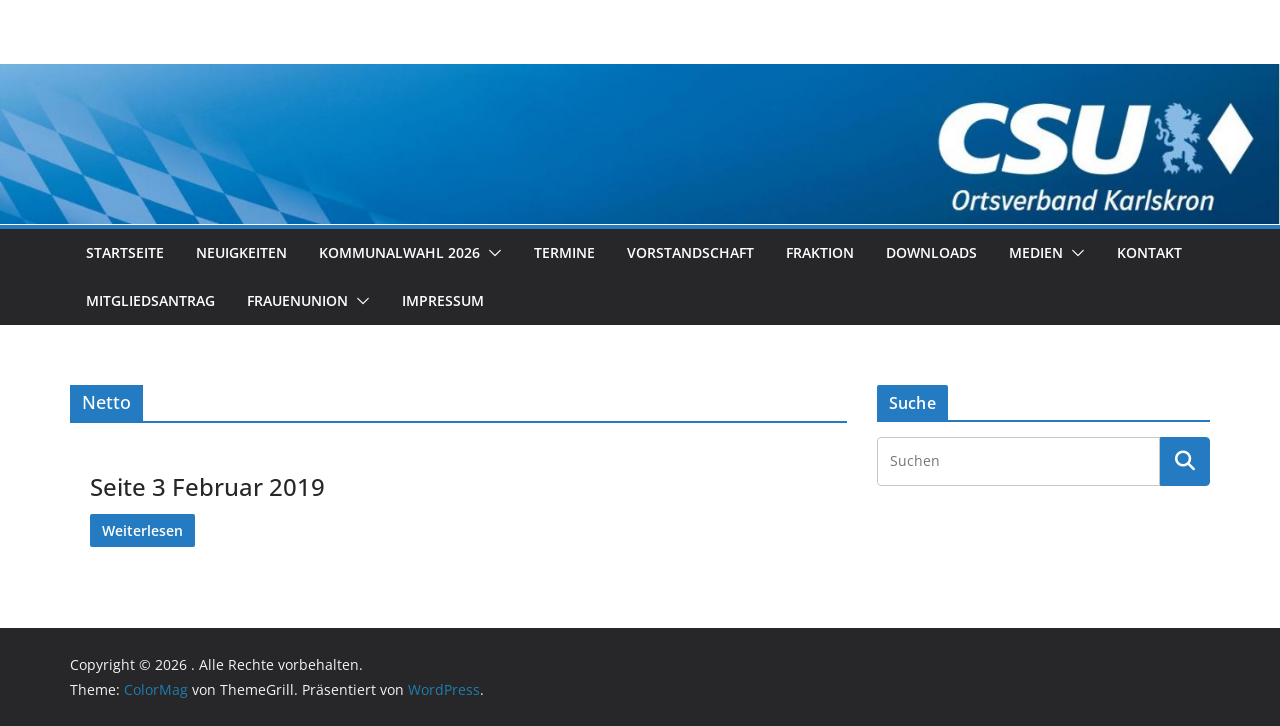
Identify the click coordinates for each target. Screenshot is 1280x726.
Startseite (125, 252)
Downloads (931, 252)
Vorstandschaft (690, 252)
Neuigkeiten (241, 252)
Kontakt (1149, 252)
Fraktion (820, 252)
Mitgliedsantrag (150, 300)
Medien (1036, 252)
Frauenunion (297, 300)
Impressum (443, 300)
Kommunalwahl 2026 (399, 252)
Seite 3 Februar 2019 (207, 486)
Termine (564, 252)
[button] (491, 253)
